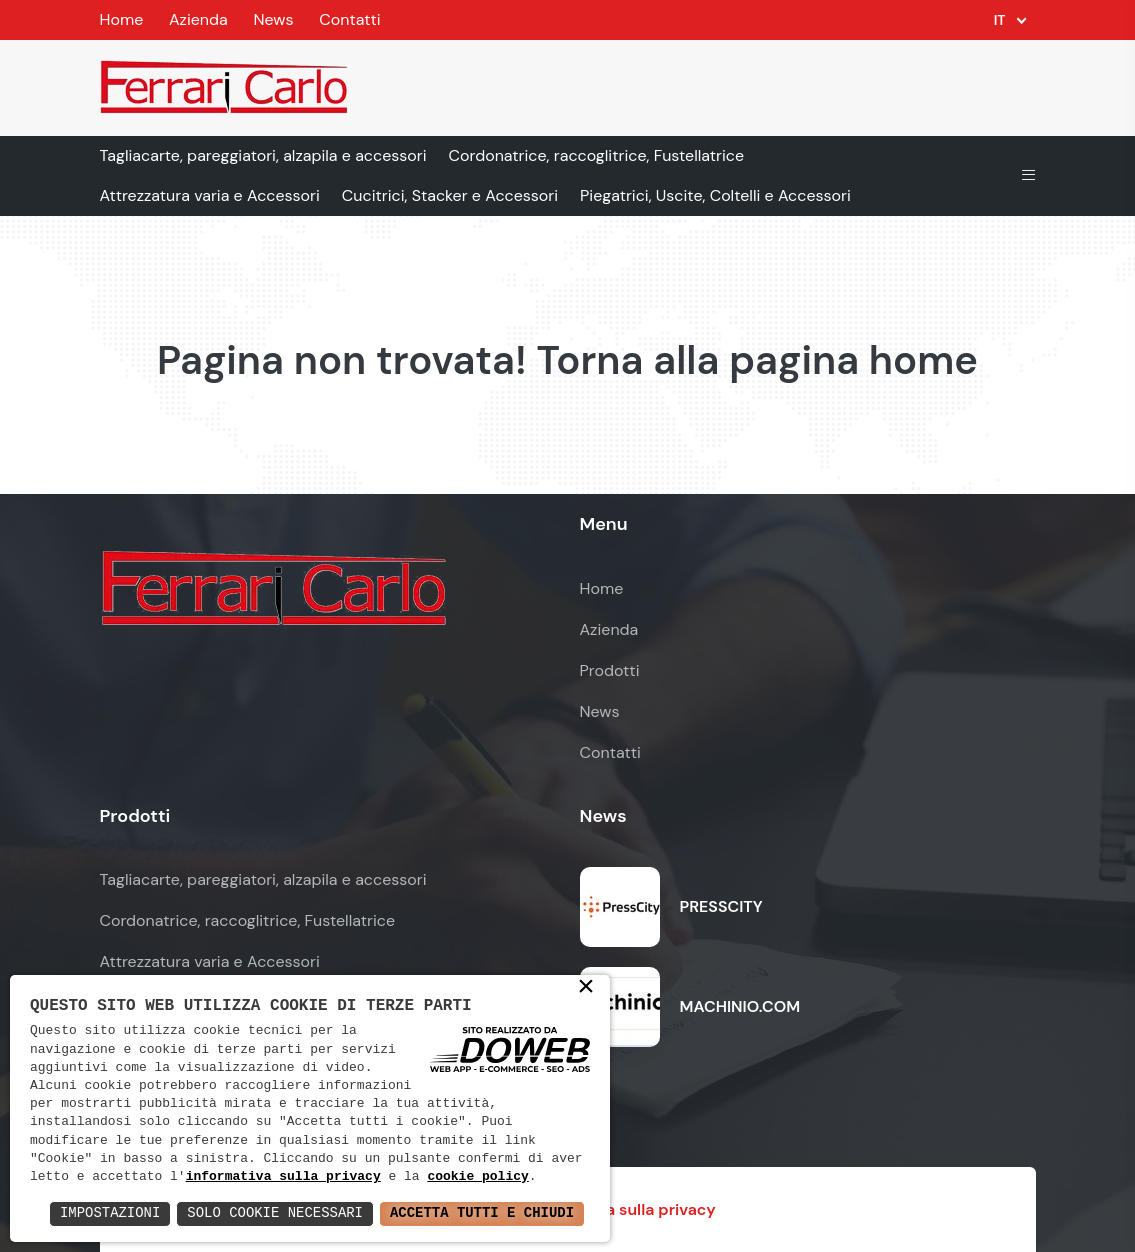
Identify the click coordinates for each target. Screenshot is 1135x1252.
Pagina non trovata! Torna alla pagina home (567, 360)
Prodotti (610, 670)
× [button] (586, 988)
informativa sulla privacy (283, 1177)
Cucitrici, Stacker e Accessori (450, 195)
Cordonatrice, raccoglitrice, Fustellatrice (597, 155)
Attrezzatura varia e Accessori (210, 195)
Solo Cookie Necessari (274, 1213)
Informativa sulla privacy (621, 1209)
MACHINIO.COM (740, 1006)
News (274, 19)
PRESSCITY (721, 906)
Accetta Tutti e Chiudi (481, 1213)
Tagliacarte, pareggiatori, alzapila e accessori (263, 155)
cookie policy (478, 1177)
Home (122, 19)
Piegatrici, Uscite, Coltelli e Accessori (715, 195)
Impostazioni (108, 1213)
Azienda (198, 19)
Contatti (349, 19)
